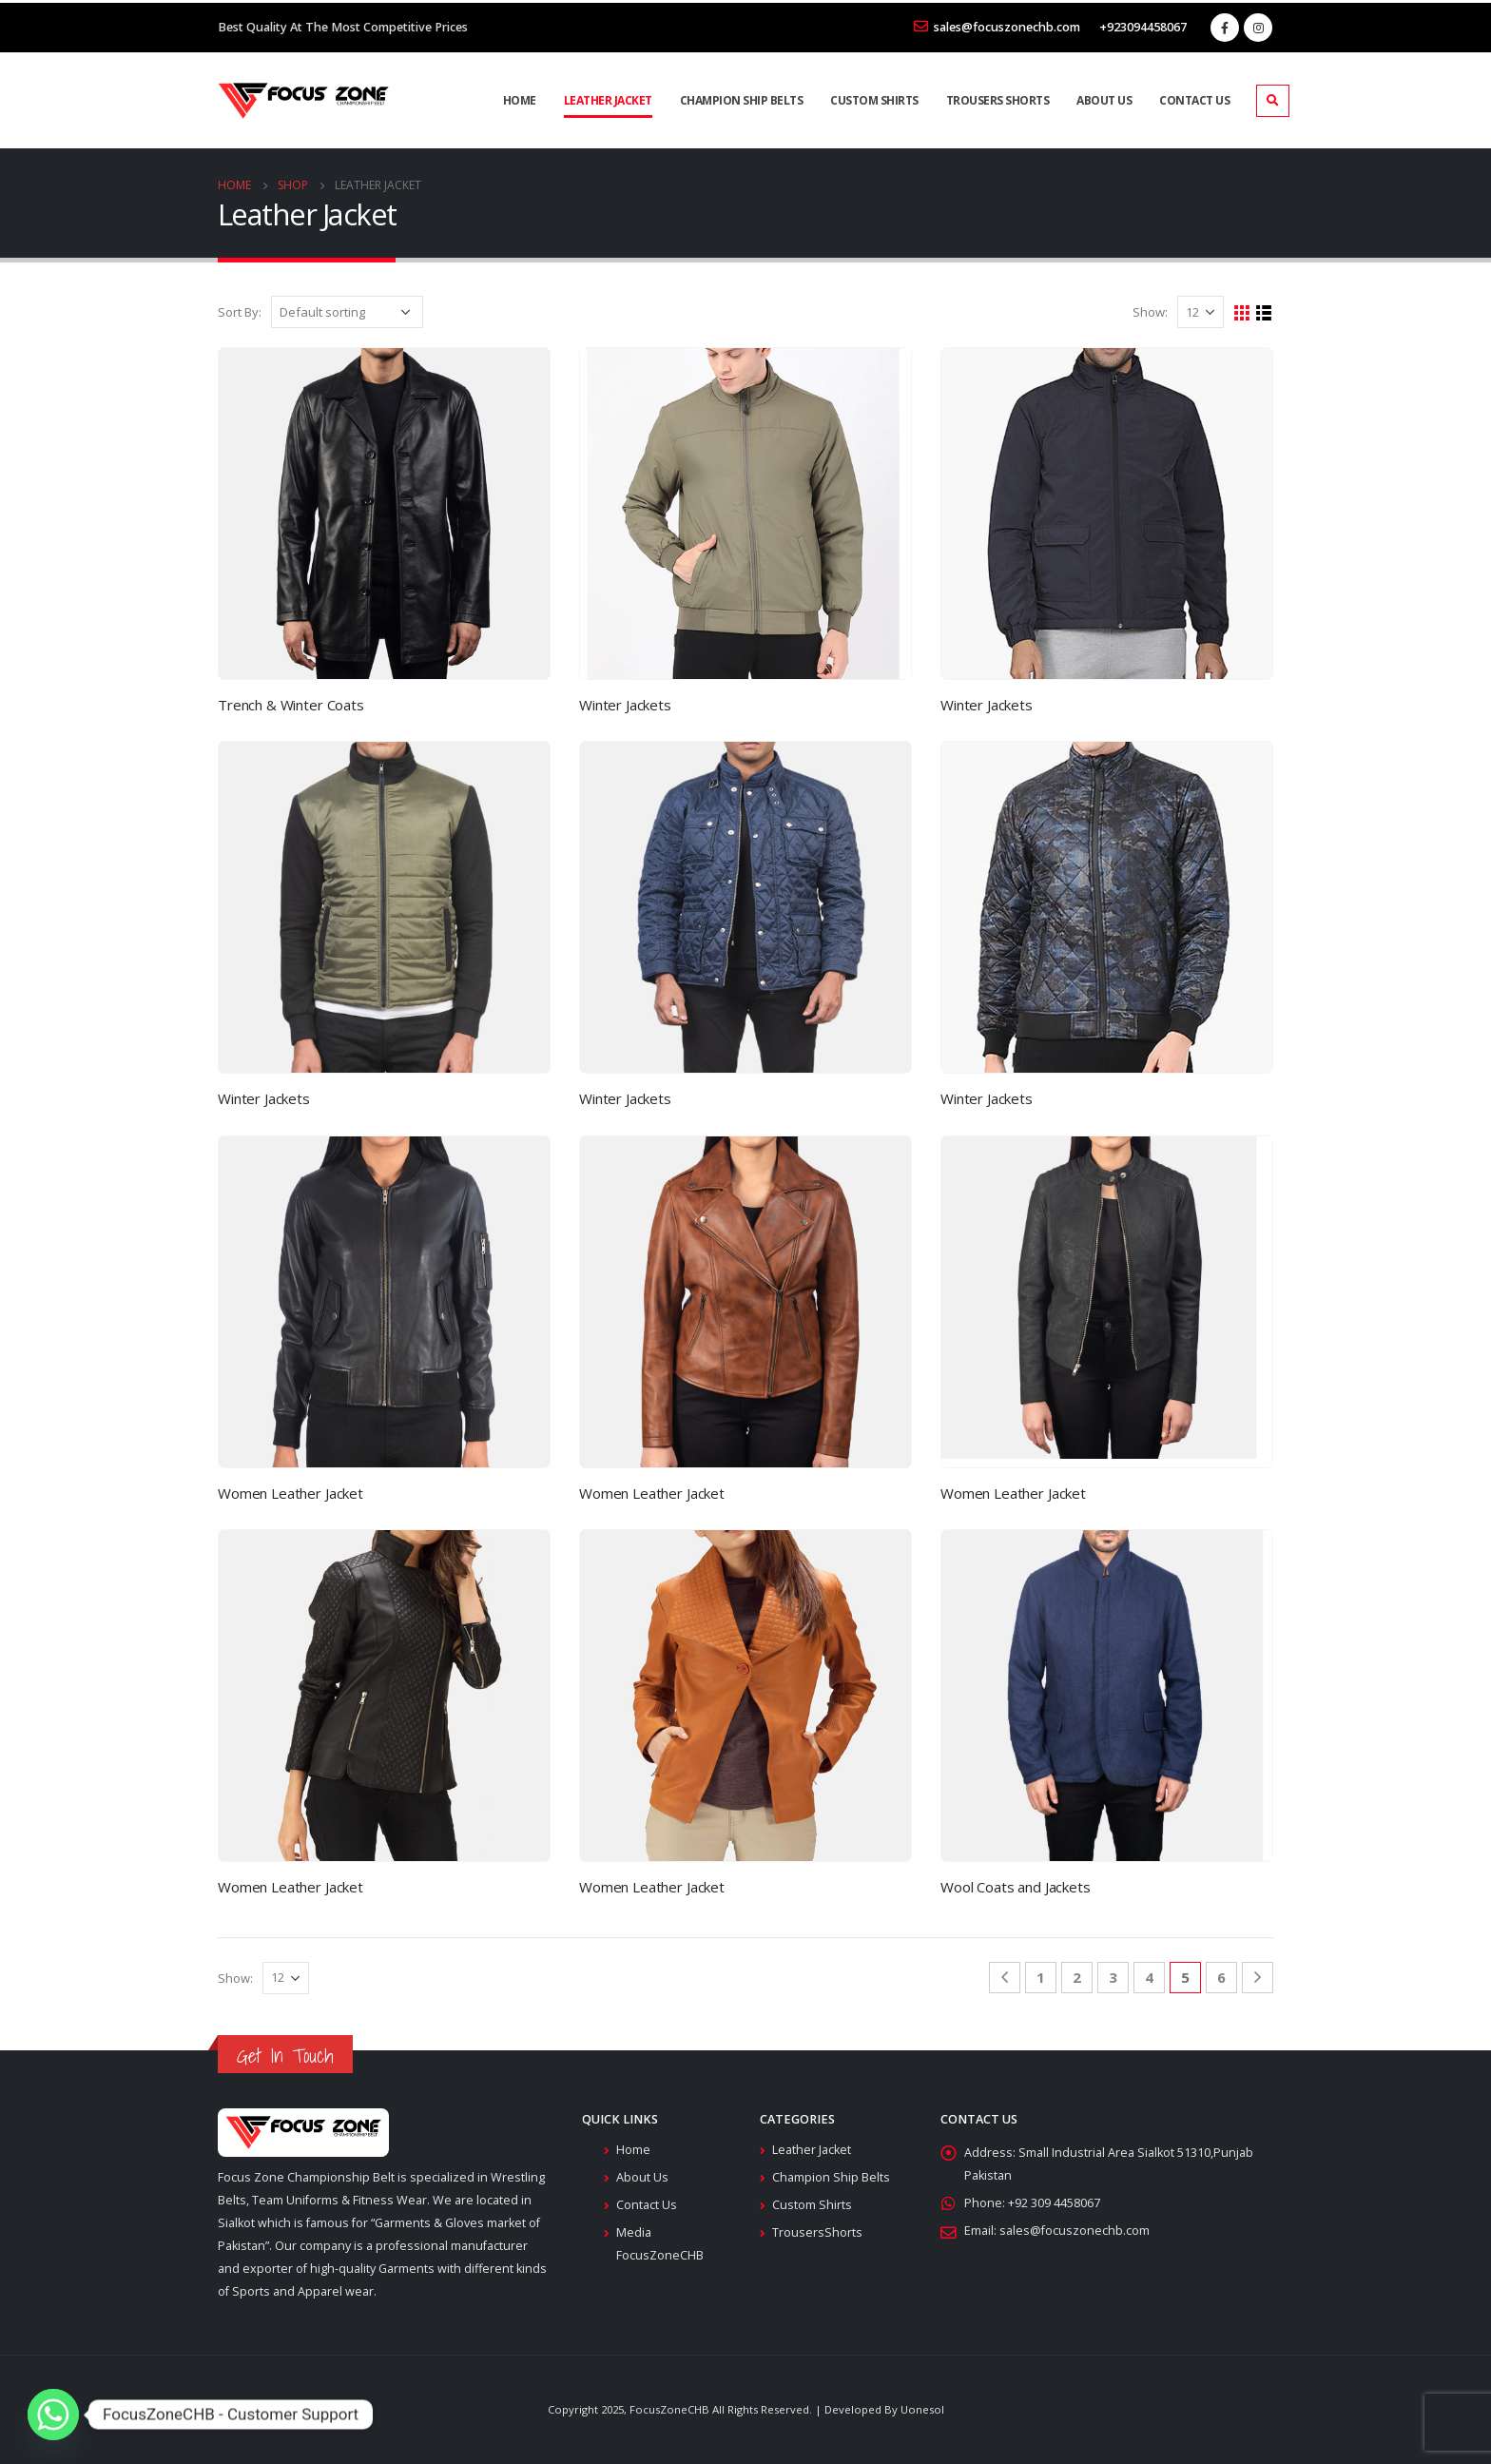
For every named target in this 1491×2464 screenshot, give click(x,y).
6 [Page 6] (1221, 1977)
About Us (1104, 100)
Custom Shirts (874, 100)
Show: (1150, 311)
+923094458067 (1143, 27)
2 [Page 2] (1077, 1977)
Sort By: (239, 311)
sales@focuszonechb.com (997, 27)
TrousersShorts (817, 2232)
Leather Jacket (608, 100)
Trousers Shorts (998, 100)
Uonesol (922, 2409)
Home (519, 100)
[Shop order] (347, 312)
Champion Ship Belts (742, 100)
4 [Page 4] (1149, 1977)
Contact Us (1194, 100)
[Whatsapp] (53, 2414)
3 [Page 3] (1113, 1977)
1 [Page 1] (1040, 1977)
